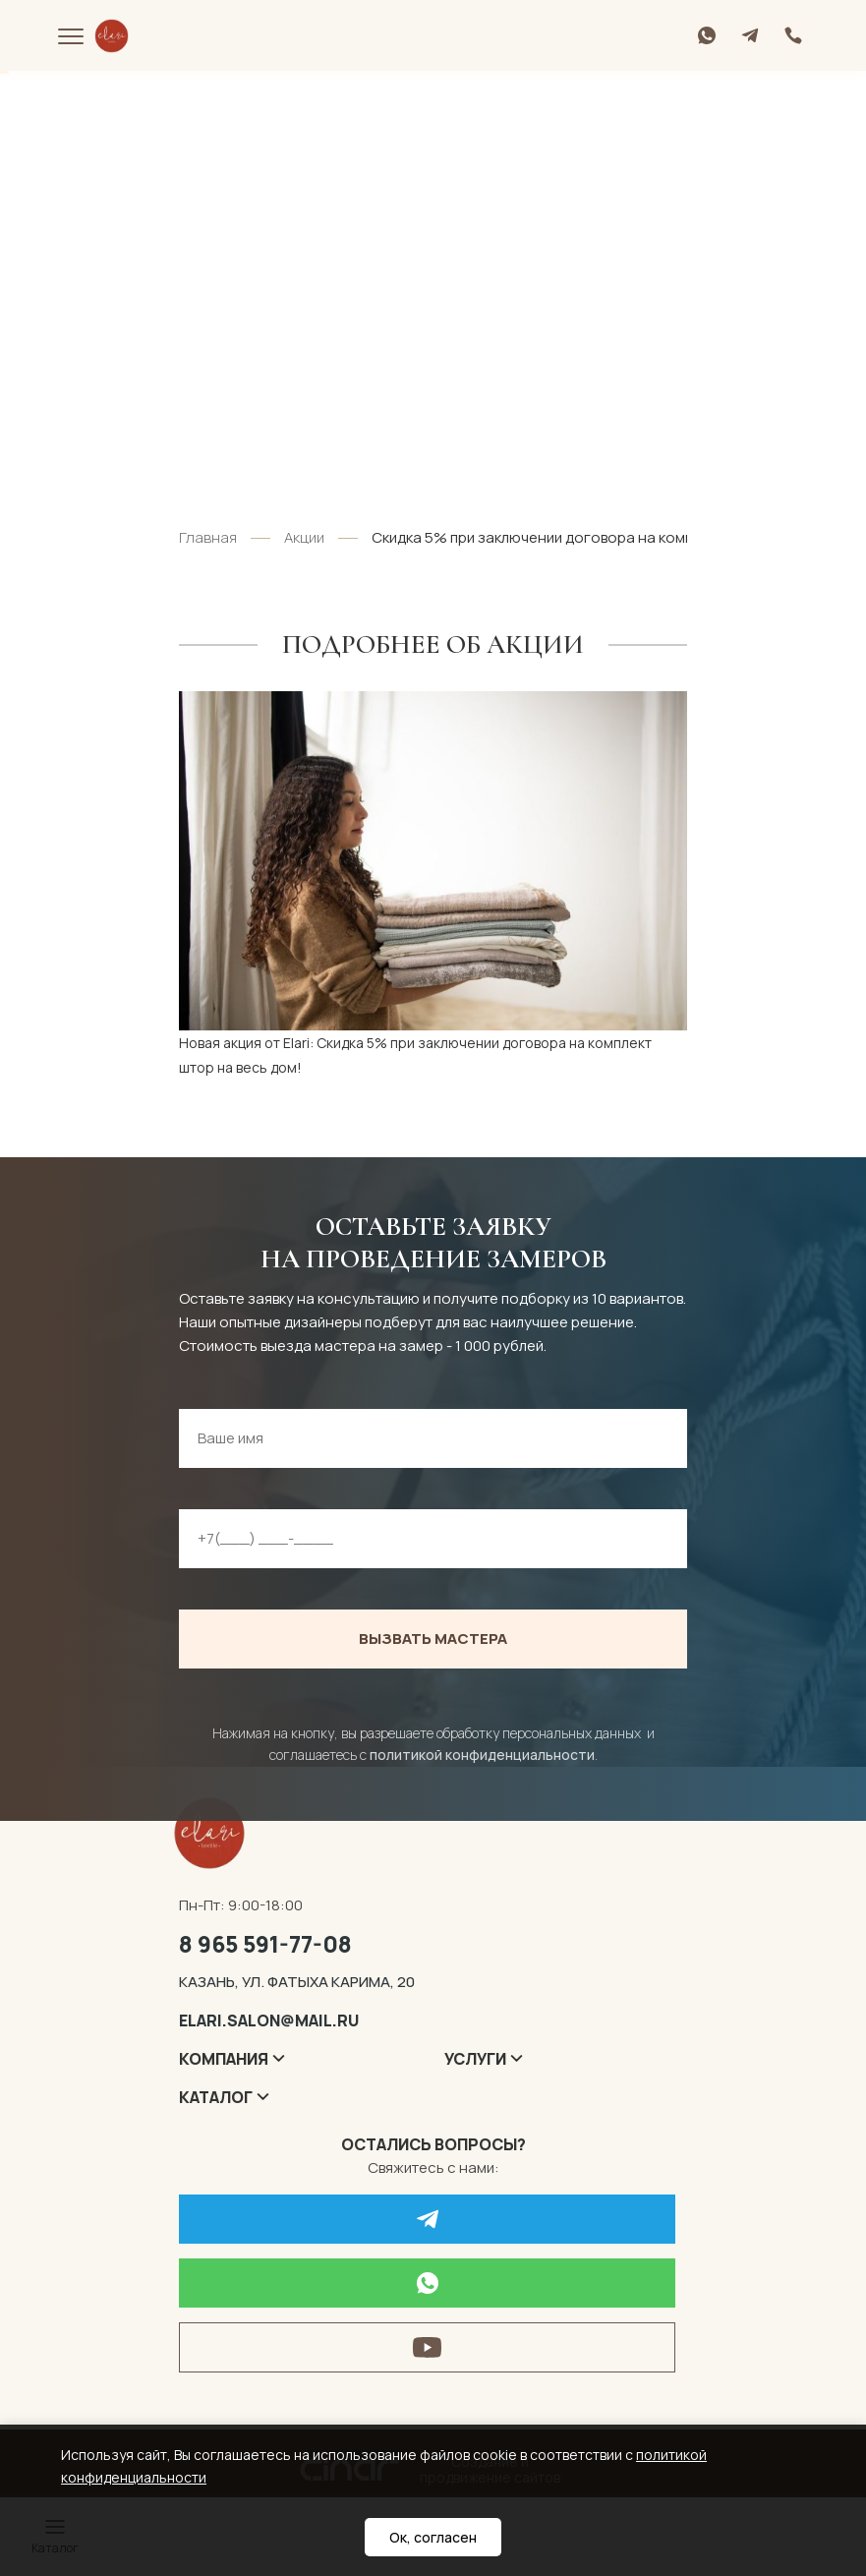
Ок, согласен (433, 2537)
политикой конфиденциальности (482, 1754)
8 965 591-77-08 (265, 1944)
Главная (208, 537)
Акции (304, 537)
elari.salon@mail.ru (269, 2020)
